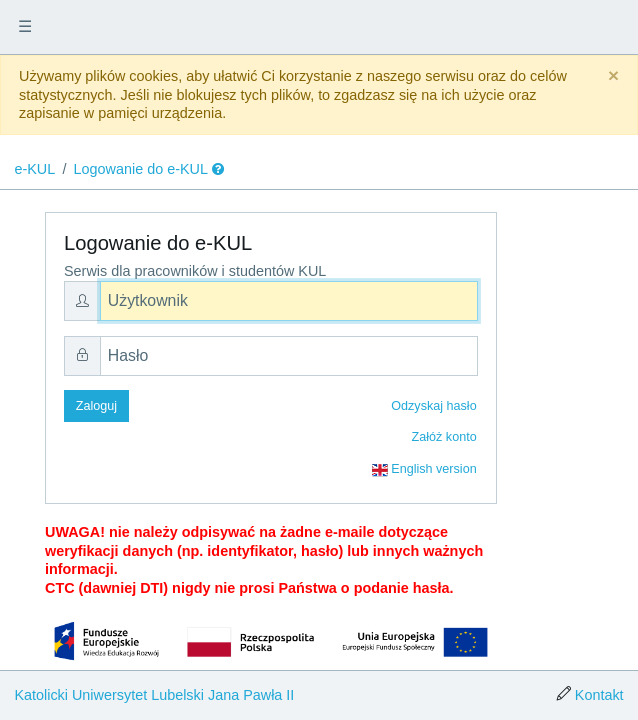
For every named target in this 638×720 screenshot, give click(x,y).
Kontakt (599, 695)
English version (424, 470)
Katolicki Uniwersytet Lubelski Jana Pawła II (154, 695)
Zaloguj (96, 406)
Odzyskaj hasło (433, 406)
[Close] (613, 76)
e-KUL (34, 169)
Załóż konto (444, 437)
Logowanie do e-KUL (141, 169)
